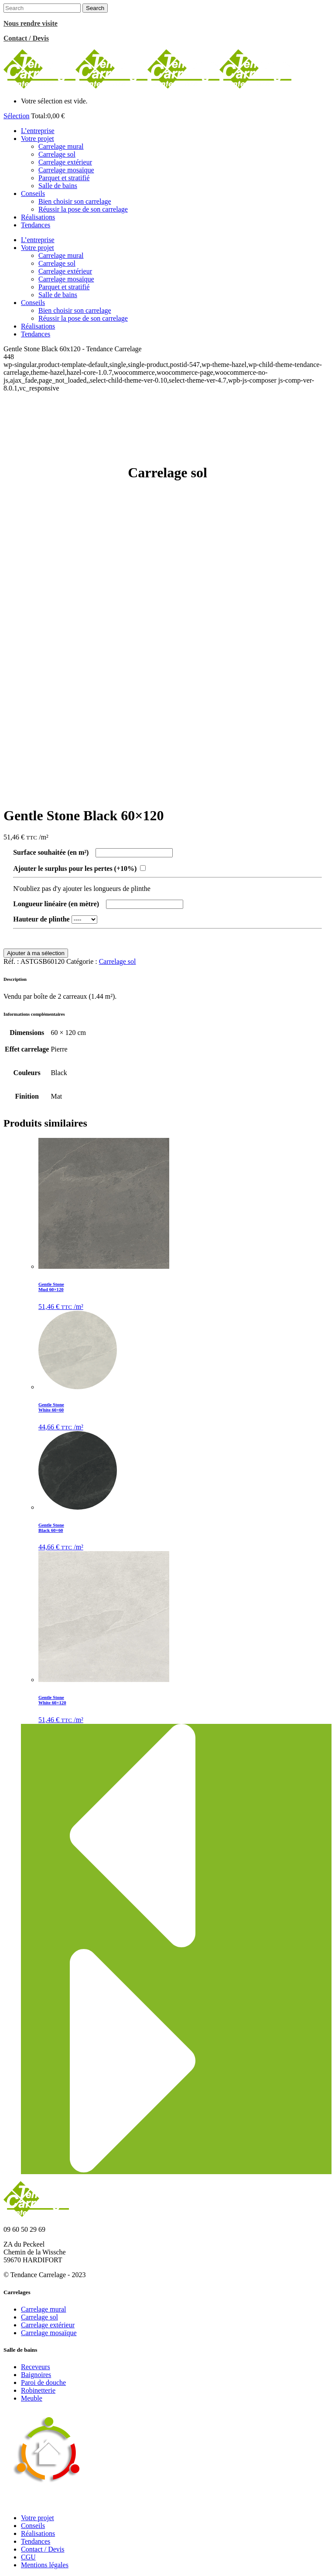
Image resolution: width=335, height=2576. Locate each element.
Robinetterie (38, 2390)
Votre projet (37, 2517)
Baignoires (36, 2374)
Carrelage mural (43, 2309)
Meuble (31, 2398)
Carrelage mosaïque (49, 2332)
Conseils (33, 2525)
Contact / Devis (43, 2549)
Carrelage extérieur (48, 2325)
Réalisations (38, 2533)
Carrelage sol (117, 961)
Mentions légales (44, 2565)
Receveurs (35, 2366)
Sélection (16, 116)
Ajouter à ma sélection (36, 953)
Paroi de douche (43, 2382)
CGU (28, 2557)
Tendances (35, 2541)
